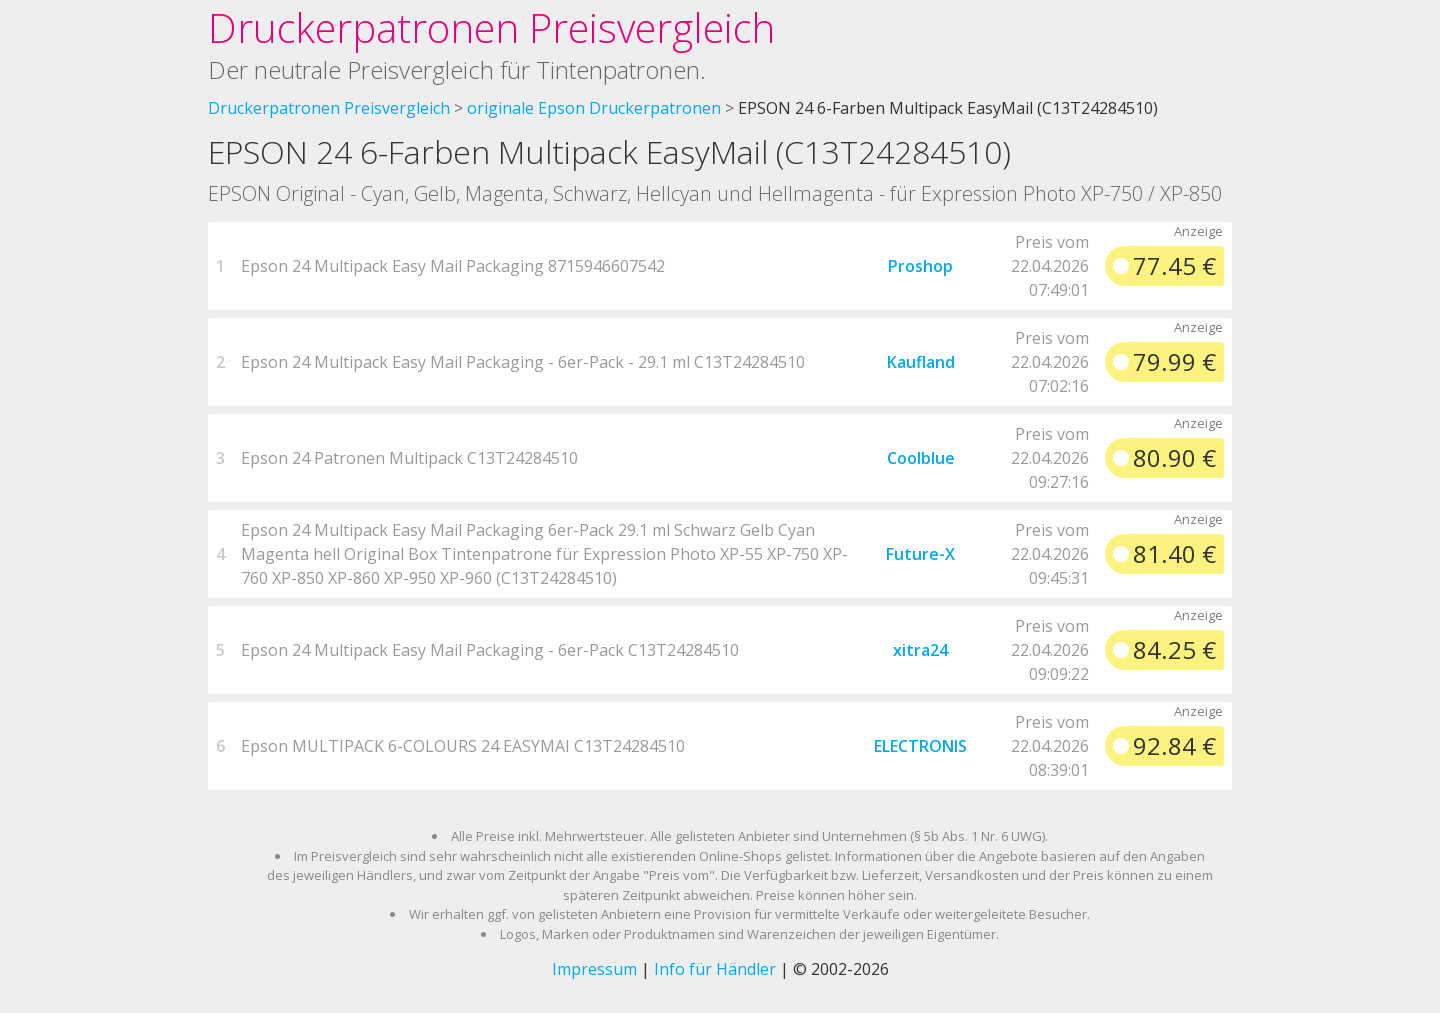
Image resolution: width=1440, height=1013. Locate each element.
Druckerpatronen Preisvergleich (491, 27)
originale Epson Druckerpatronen (594, 108)
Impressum (594, 969)
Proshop (920, 266)
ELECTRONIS (920, 746)
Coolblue (921, 458)
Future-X (920, 554)
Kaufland (921, 362)
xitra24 (920, 650)
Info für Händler (715, 969)
